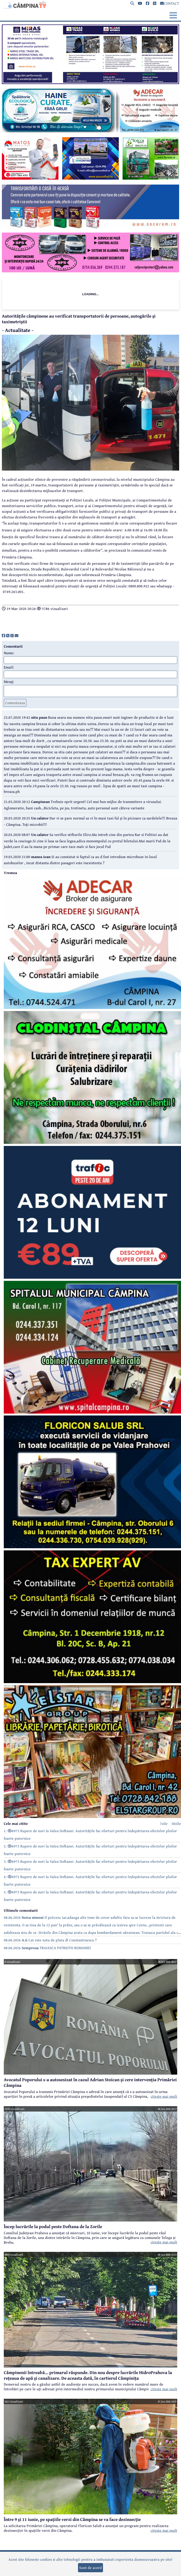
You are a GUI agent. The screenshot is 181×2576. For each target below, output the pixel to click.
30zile (176, 1823)
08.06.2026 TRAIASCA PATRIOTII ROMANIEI (47, 1948)
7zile (164, 1823)
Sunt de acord (90, 2567)
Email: (9, 667)
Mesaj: (9, 681)
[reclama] (90, 82)
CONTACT (169, 3)
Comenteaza (15, 702)
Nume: (9, 653)
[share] (3, 635)
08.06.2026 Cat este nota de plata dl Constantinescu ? (50, 1940)
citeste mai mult (164, 2096)
